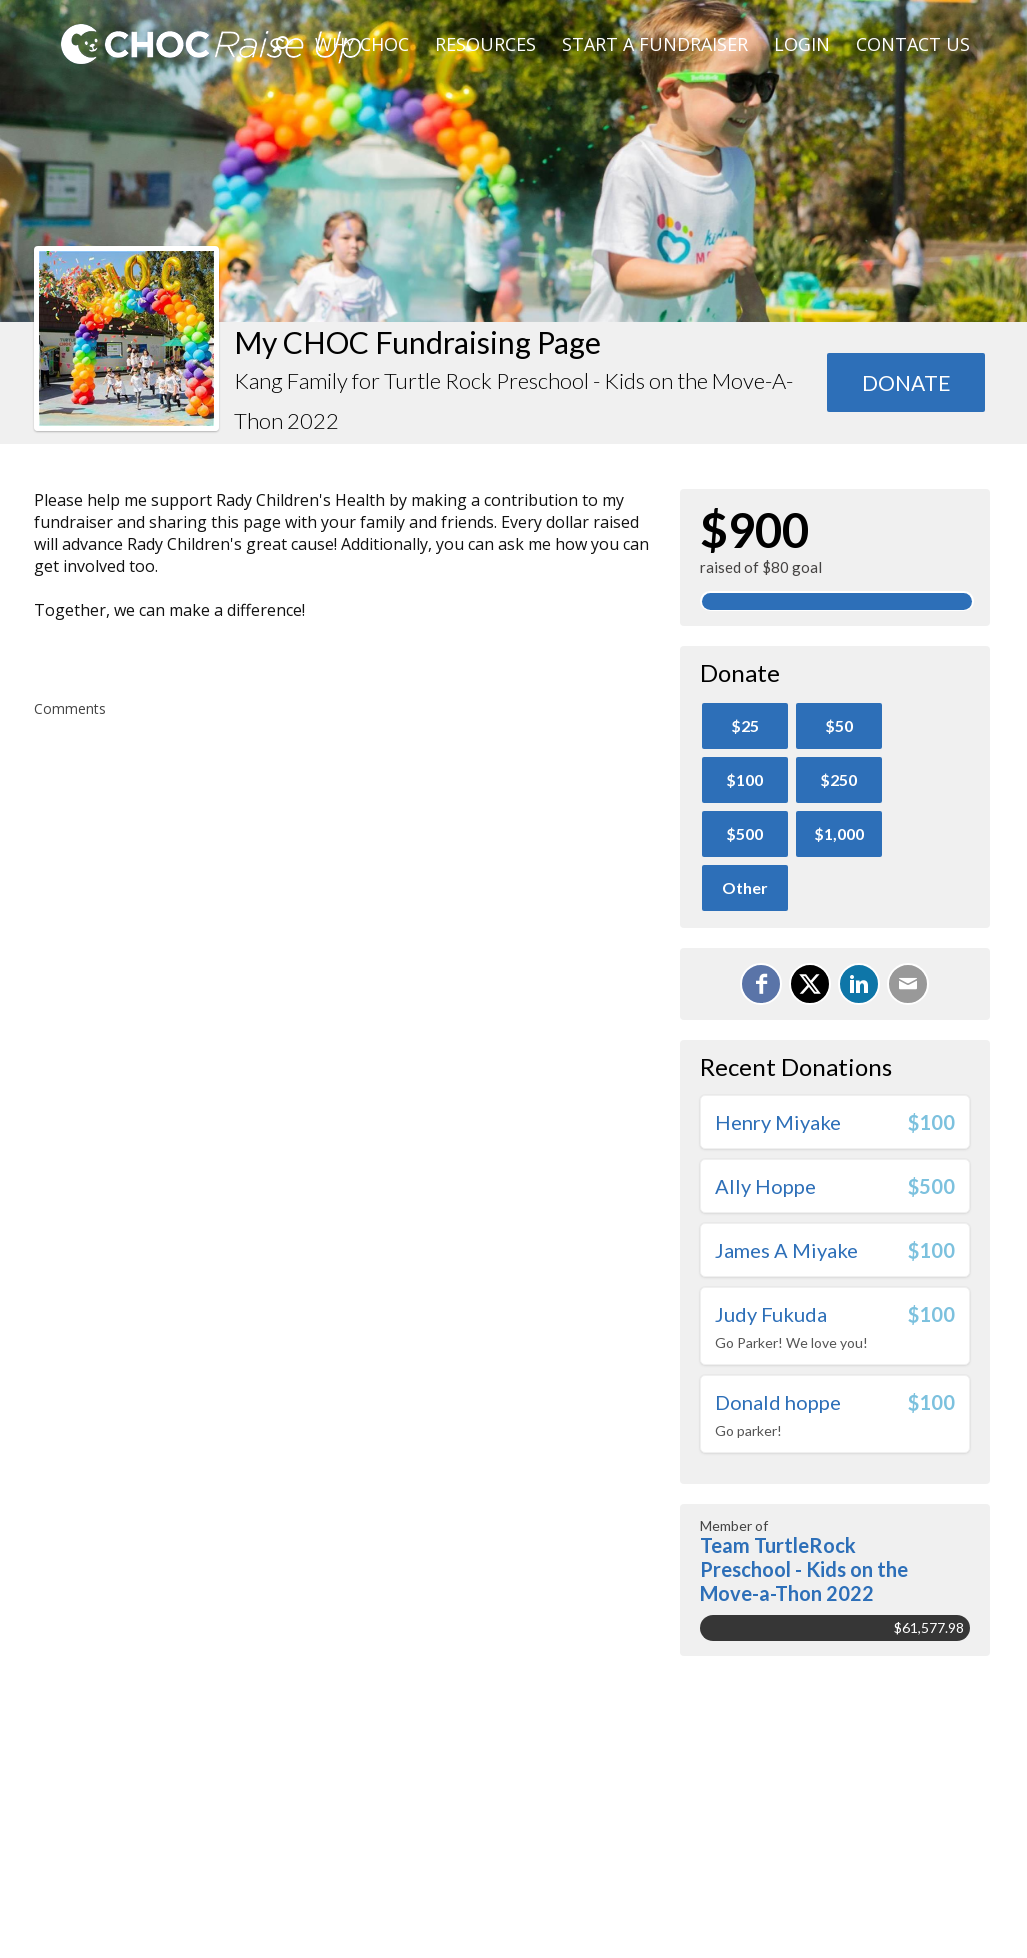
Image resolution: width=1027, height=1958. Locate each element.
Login (802, 44)
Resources (485, 44)
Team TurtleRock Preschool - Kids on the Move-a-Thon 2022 (804, 1569)
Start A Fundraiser (655, 44)
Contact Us (913, 44)
